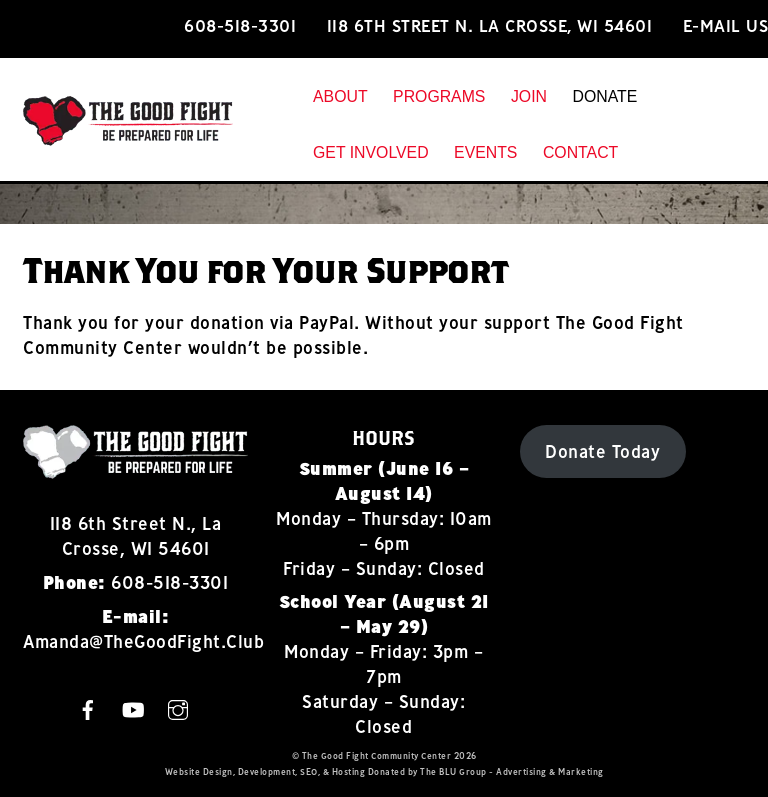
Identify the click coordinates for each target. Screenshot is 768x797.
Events (485, 152)
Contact (580, 152)
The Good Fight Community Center (377, 755)
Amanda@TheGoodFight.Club (143, 641)
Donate (604, 96)
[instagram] (178, 707)
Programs (439, 96)
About (340, 96)
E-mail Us (726, 26)
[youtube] (133, 707)
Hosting (349, 771)
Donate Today (602, 451)
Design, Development (249, 771)
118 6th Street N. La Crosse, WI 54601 (490, 26)
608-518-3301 (240, 26)
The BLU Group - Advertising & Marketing (512, 771)
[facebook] (88, 707)
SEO (309, 771)
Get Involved (371, 152)
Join (529, 96)
